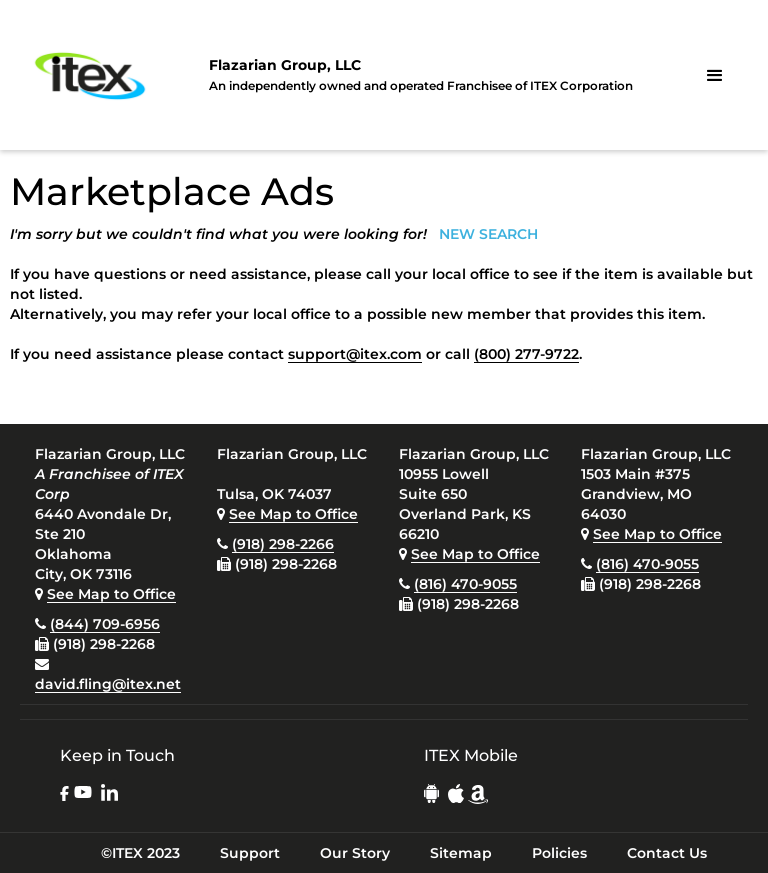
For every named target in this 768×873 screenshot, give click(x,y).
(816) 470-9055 (465, 584)
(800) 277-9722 (526, 354)
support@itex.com (355, 354)
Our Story (355, 853)
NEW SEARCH (488, 234)
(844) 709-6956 (105, 624)
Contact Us (667, 853)
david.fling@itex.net (108, 684)
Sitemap (461, 853)
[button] (715, 76)
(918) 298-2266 (283, 544)
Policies (559, 853)
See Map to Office (111, 594)
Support (250, 853)
